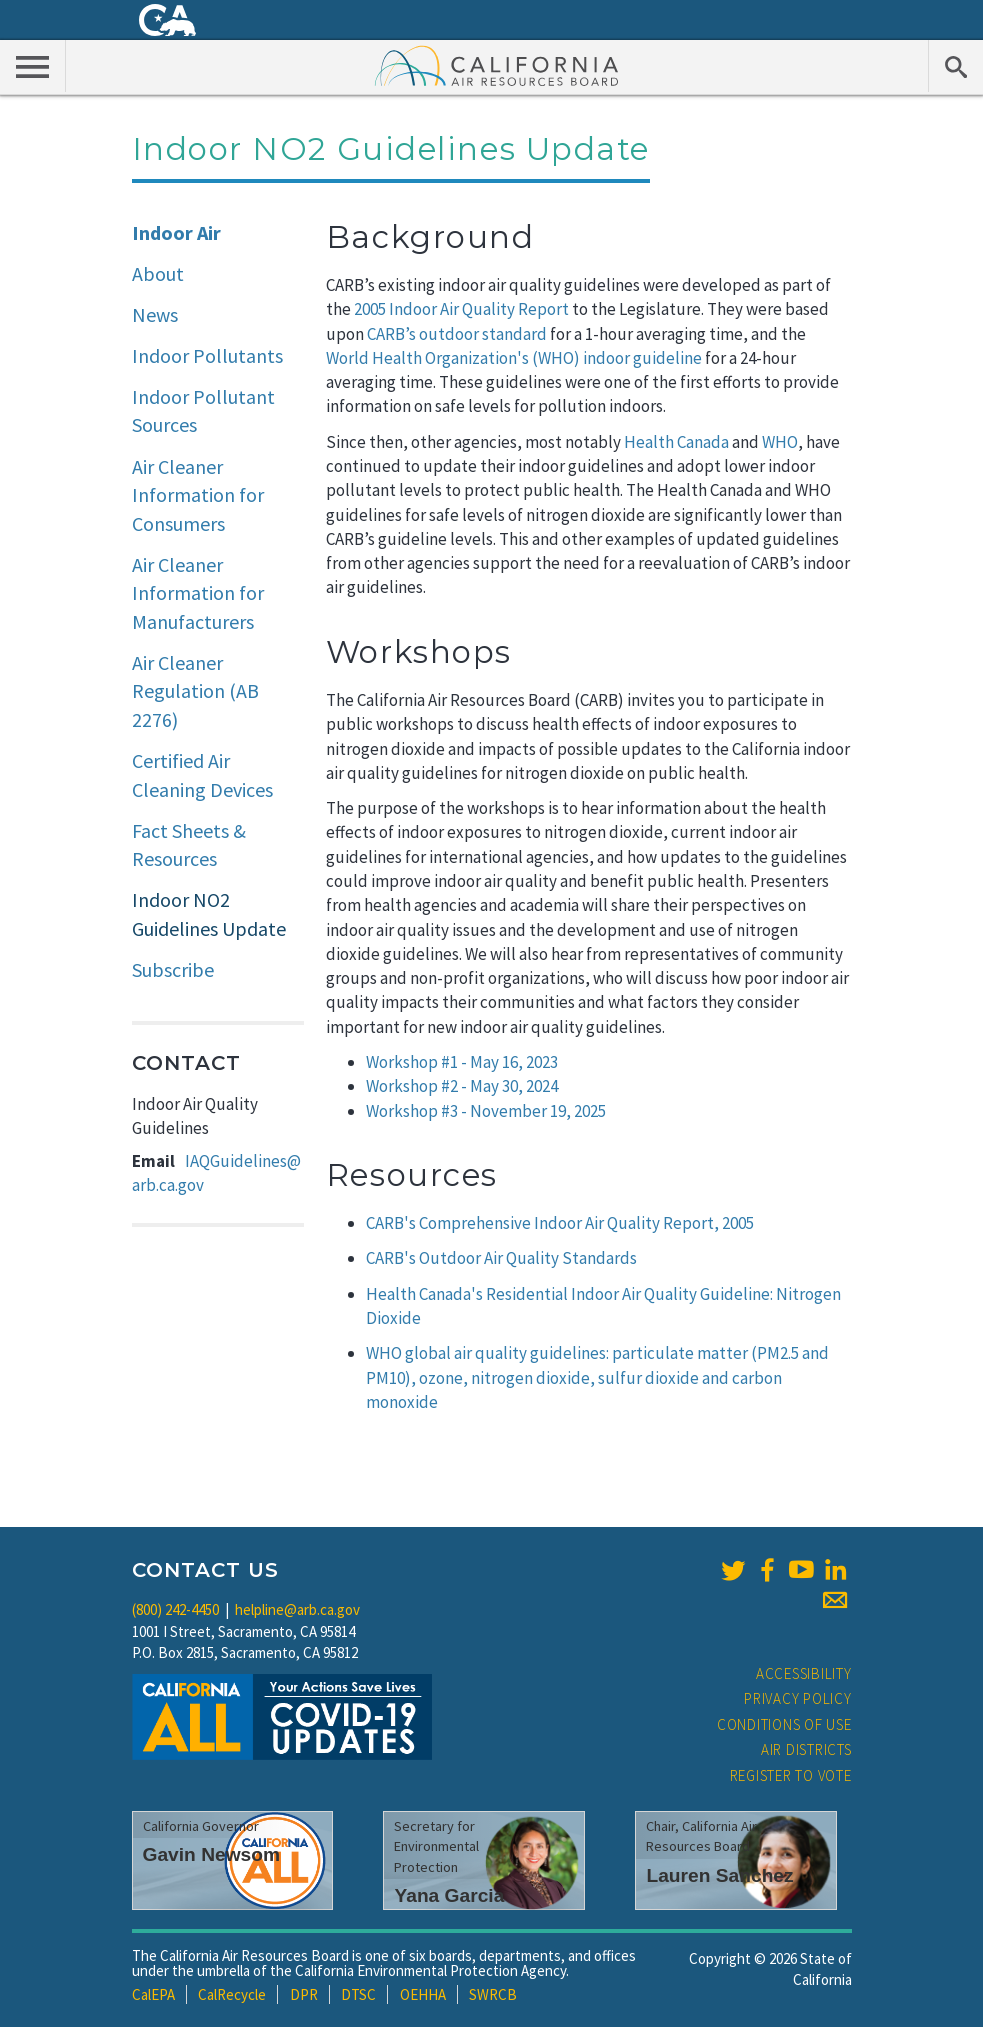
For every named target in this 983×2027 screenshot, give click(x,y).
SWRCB (493, 1994)
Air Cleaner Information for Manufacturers (198, 593)
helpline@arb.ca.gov (297, 1609)
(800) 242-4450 (175, 1609)
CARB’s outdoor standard (457, 334)
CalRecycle (232, 1994)
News (155, 314)
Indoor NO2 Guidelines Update (209, 914)
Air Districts (806, 1749)
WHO (780, 442)
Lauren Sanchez (719, 1875)
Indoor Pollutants (207, 355)
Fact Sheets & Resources (189, 845)
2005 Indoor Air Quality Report (461, 309)
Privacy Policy (798, 1698)
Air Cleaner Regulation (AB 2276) (195, 691)
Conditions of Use (784, 1724)
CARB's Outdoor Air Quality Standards (501, 1258)
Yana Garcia (449, 1895)
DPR (304, 1994)
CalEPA (153, 1994)
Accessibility (804, 1673)
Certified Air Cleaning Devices (202, 775)
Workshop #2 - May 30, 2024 (462, 1086)
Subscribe (173, 969)
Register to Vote (791, 1775)
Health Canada (676, 442)
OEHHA (423, 1994)
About (158, 273)
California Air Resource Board (497, 65)
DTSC (358, 1994)
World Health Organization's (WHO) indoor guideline (514, 358)
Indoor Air (176, 232)
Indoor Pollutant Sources (203, 411)
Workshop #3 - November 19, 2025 (486, 1111)
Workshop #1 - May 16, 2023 (462, 1062)
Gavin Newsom (212, 1854)
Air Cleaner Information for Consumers (198, 495)
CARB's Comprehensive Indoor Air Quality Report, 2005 (560, 1223)
